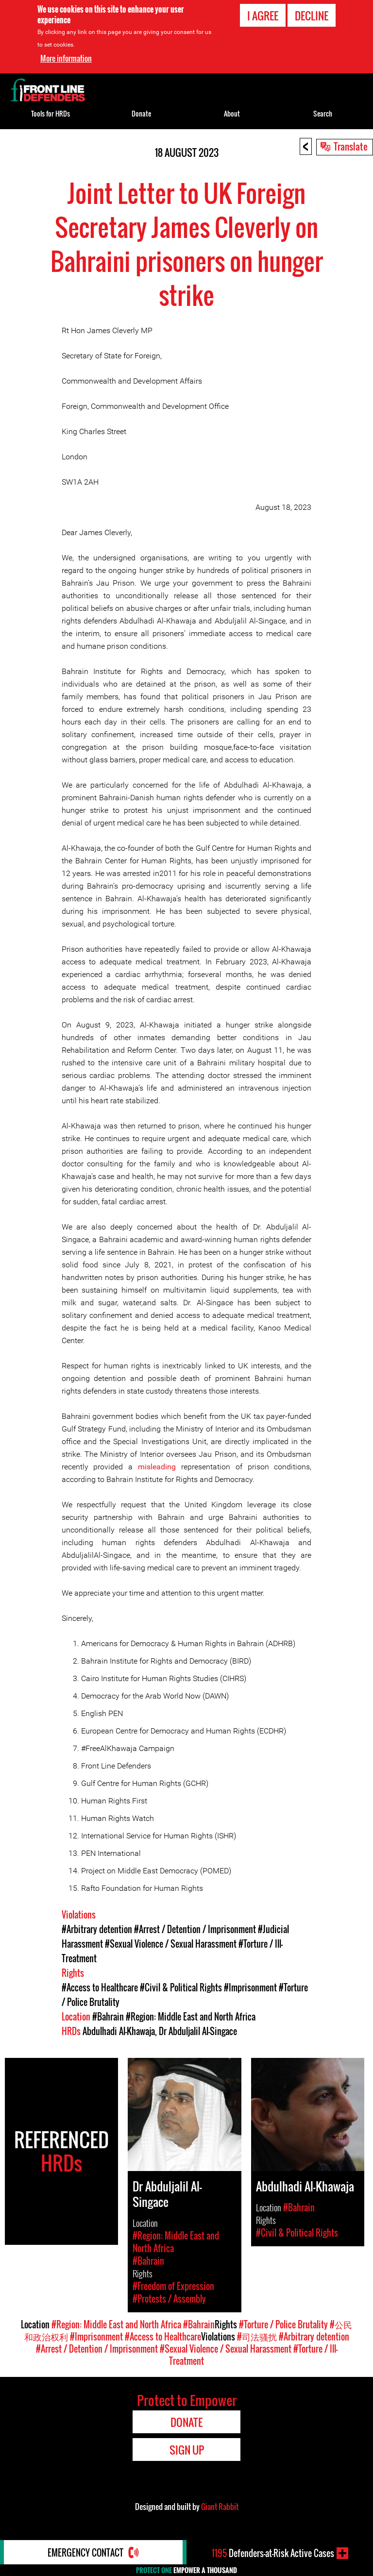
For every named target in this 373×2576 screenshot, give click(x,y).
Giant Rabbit (219, 2506)
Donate (141, 113)
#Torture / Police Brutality (283, 2324)
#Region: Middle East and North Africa (190, 2016)
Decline (311, 15)
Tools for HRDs (50, 113)
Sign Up (187, 2450)
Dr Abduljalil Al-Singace (198, 2031)
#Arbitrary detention (97, 1929)
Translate (351, 146)
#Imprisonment (250, 1987)
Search (322, 113)
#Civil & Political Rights (181, 1987)
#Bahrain (108, 2016)
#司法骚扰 (257, 2336)
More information (66, 58)
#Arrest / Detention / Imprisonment (195, 1929)
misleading (157, 1466)
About (232, 113)
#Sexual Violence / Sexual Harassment (171, 1943)
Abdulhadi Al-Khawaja (119, 2031)
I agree (262, 15)
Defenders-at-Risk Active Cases (273, 2553)
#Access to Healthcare (100, 1987)
